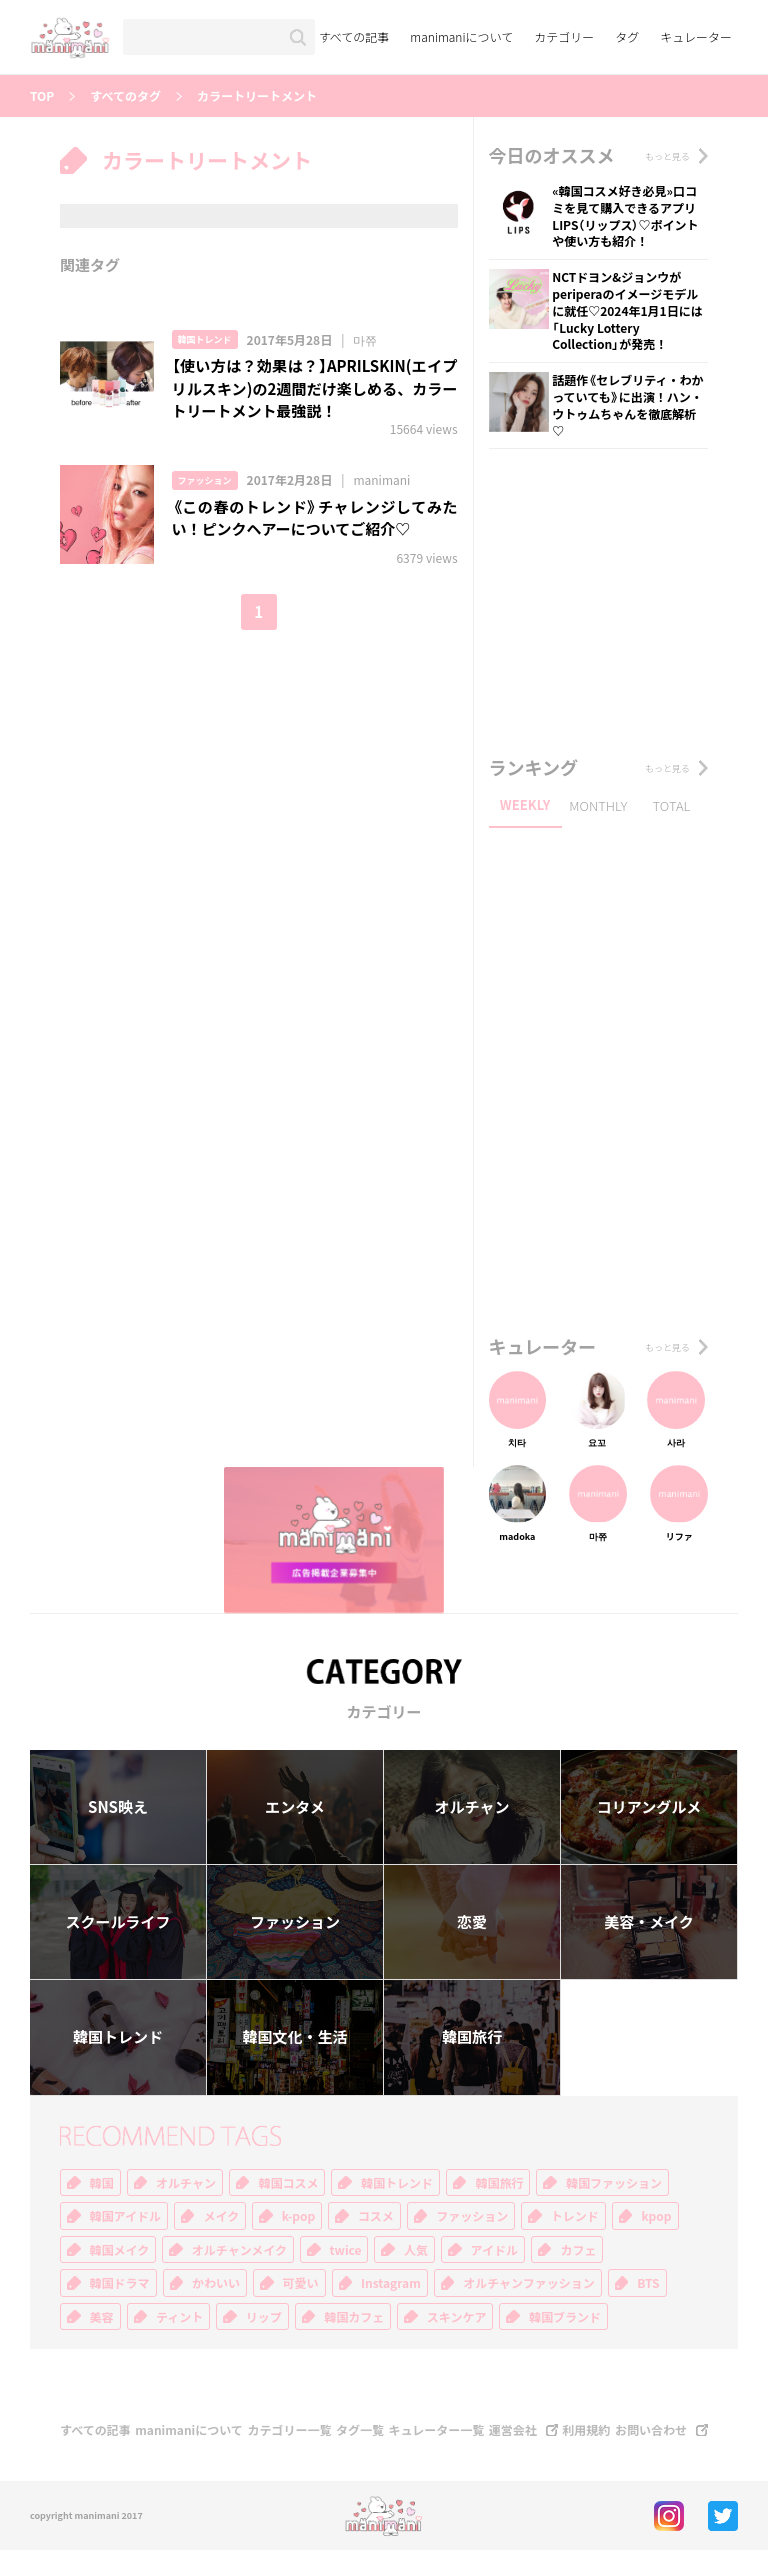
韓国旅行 (472, 2037)
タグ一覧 (360, 2430)
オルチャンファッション (529, 2283)
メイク (221, 2216)
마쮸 (365, 340)
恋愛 (472, 1922)
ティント (179, 2317)
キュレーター (696, 37)
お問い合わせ (651, 2430)
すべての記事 (354, 37)
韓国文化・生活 (294, 2037)
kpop (656, 2216)
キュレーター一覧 (437, 2430)
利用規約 (586, 2430)
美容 (102, 2317)
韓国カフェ (354, 2317)
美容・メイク (649, 1922)
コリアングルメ (649, 1807)
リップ (264, 2317)
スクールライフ (117, 1922)
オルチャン (472, 1807)
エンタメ (295, 1807)
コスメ (376, 2216)
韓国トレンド (205, 339)
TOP (42, 96)
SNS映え (118, 1807)
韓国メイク (120, 2250)
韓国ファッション (614, 2183)
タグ (627, 37)
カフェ (578, 2250)
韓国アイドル (125, 2216)
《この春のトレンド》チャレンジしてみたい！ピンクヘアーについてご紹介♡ (315, 518)
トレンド (575, 2216)
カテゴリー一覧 (289, 2430)
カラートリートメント (257, 96)
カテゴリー (564, 37)
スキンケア (457, 2317)
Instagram (391, 2283)
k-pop (299, 2216)
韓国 (102, 2183)
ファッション (205, 480)
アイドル (494, 2250)
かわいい (216, 2283)
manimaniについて (461, 37)
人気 (416, 2250)
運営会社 (513, 2430)
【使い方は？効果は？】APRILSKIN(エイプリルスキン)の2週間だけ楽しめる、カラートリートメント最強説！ (315, 388)
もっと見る (667, 156)
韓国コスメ (288, 2183)
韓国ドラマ (120, 2283)
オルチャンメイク (239, 2250)
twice (346, 2250)
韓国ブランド (565, 2317)
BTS (648, 2283)
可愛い (301, 2283)
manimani (381, 480)
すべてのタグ (125, 96)
